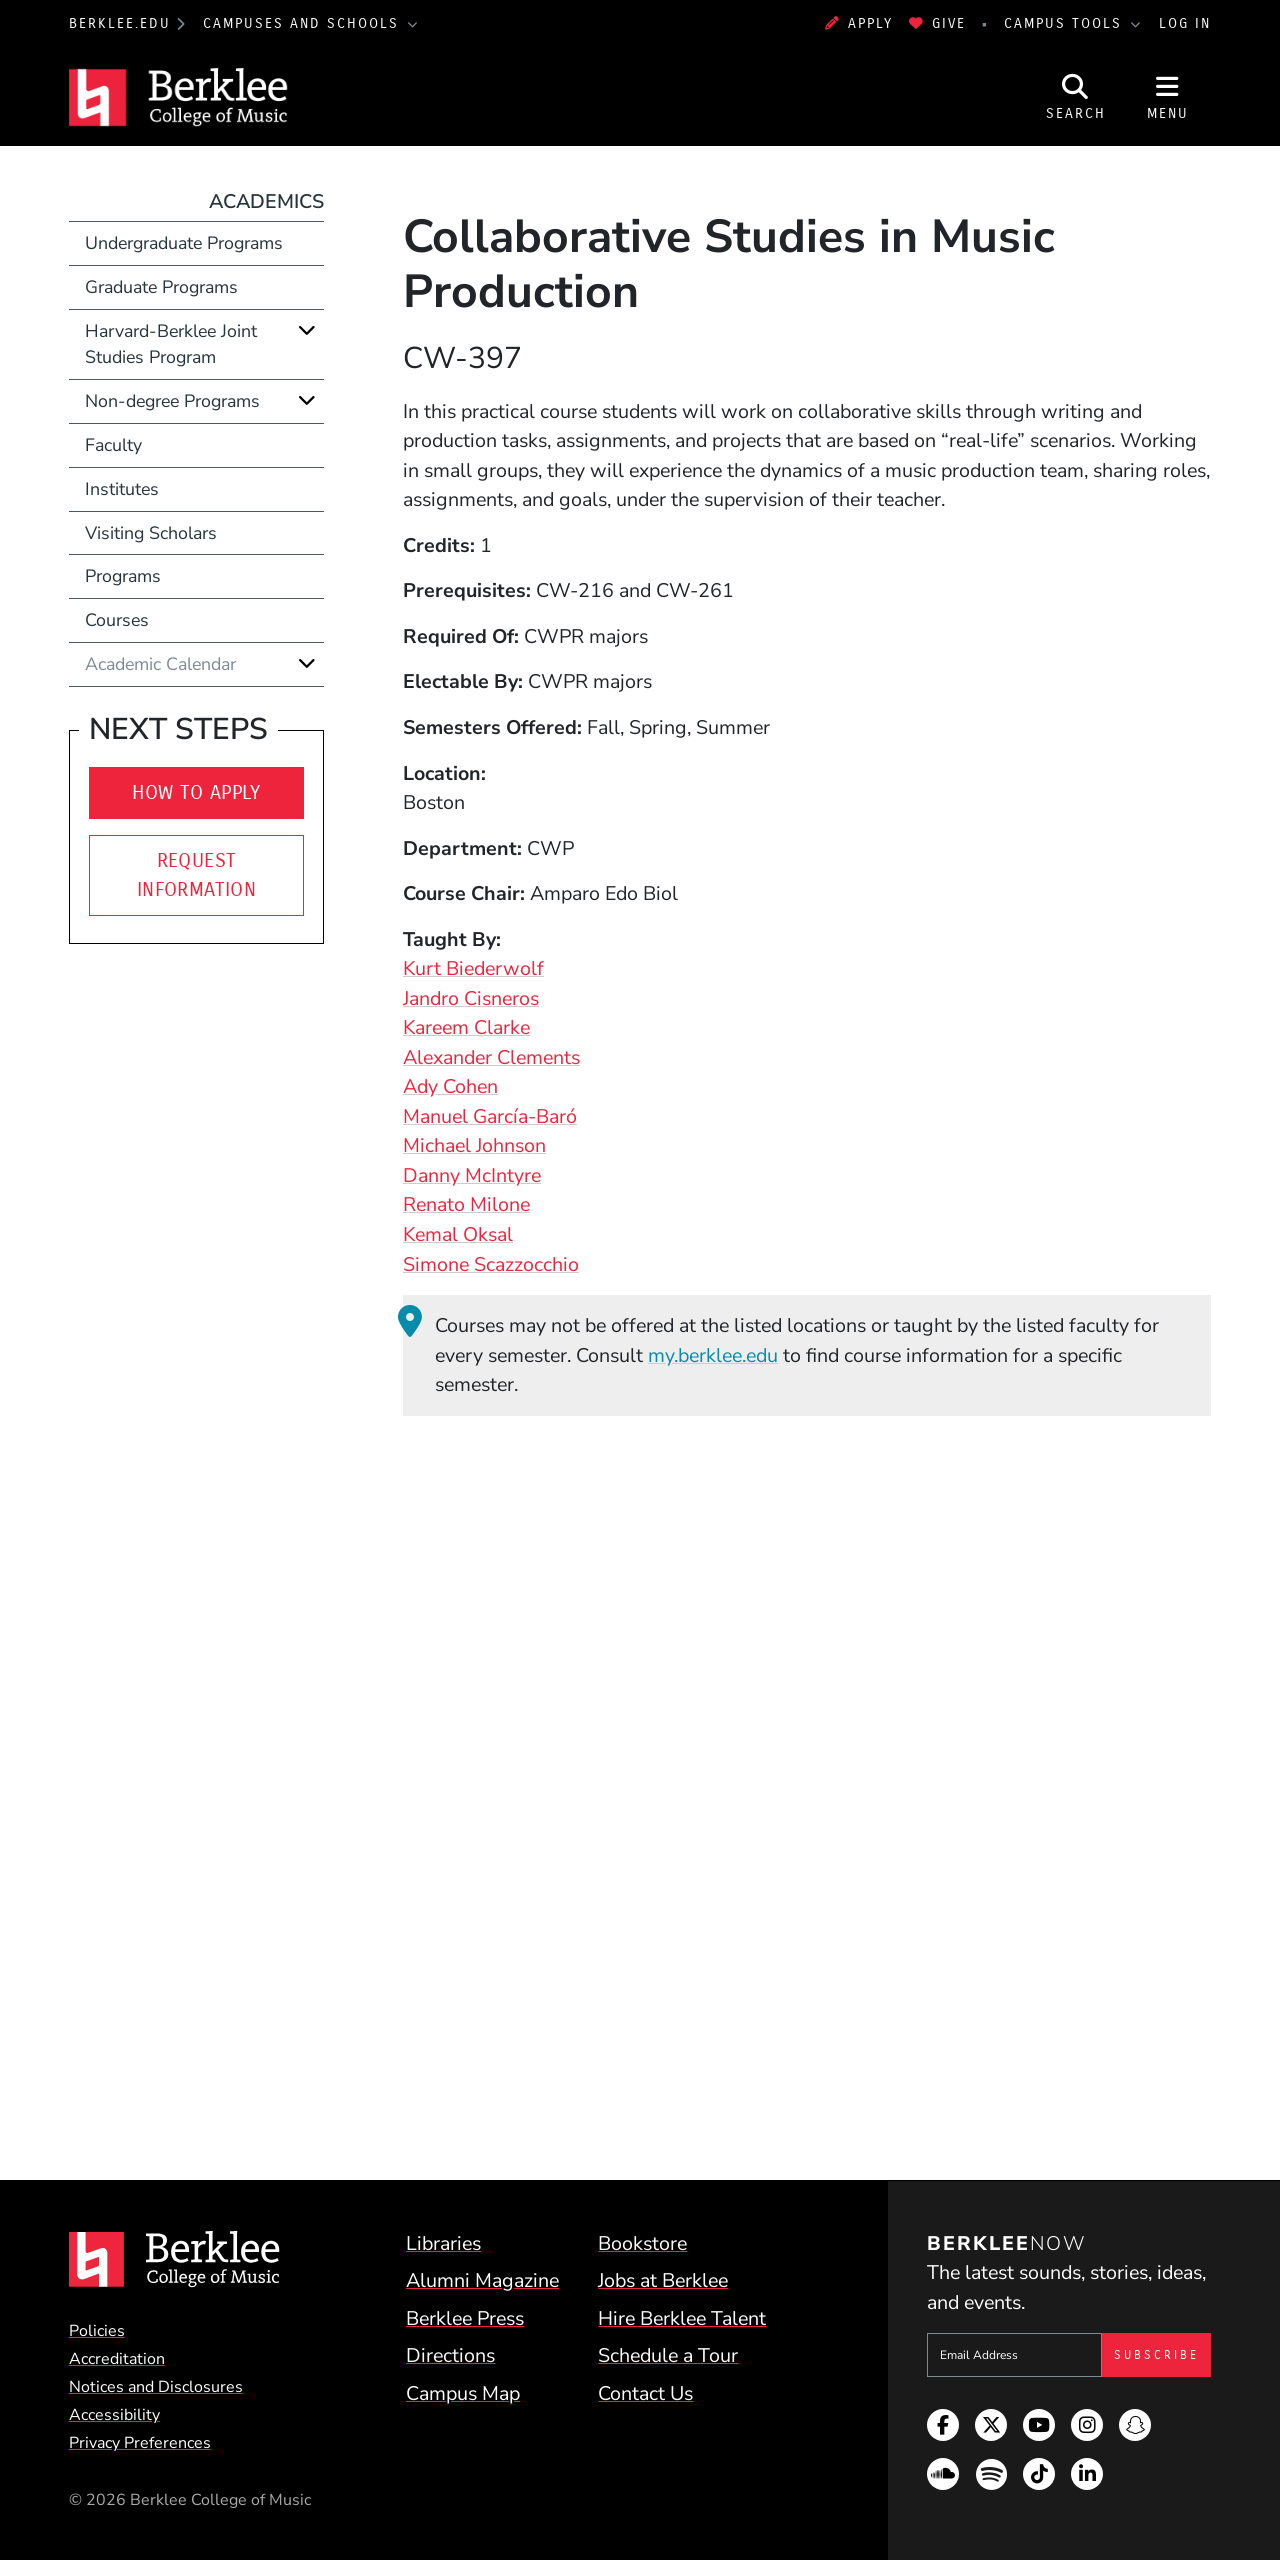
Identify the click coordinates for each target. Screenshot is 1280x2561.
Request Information (196, 875)
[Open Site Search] (1076, 97)
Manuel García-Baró (490, 1116)
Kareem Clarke (466, 1027)
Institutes (122, 489)
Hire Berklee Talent (682, 2318)
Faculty (113, 445)
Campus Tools (1066, 23)
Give (937, 23)
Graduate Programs (161, 287)
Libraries (443, 2243)
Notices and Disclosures (156, 2387)
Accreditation (117, 2359)
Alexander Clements (491, 1057)
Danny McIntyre (472, 1175)
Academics (266, 201)
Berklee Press (465, 2318)
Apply (859, 23)
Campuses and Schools (304, 23)
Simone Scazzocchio (491, 1264)
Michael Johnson (474, 1145)
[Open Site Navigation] (1168, 97)
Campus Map (463, 2393)
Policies (97, 2331)
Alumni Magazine (482, 2280)
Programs (123, 576)
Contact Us (645, 2393)
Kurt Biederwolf (473, 968)
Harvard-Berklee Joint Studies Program (171, 344)
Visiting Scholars (151, 533)
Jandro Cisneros (471, 998)
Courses (117, 620)
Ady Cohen (450, 1086)
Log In (1185, 23)
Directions (450, 2355)
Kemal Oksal (458, 1234)
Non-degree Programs (172, 401)
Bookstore (642, 2243)
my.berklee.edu (713, 1355)
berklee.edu (120, 23)
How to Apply (196, 792)
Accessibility (114, 2415)
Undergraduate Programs (184, 243)
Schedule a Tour (668, 2355)
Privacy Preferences (140, 2443)
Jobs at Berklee (663, 2280)
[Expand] (307, 330)
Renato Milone (466, 1204)
